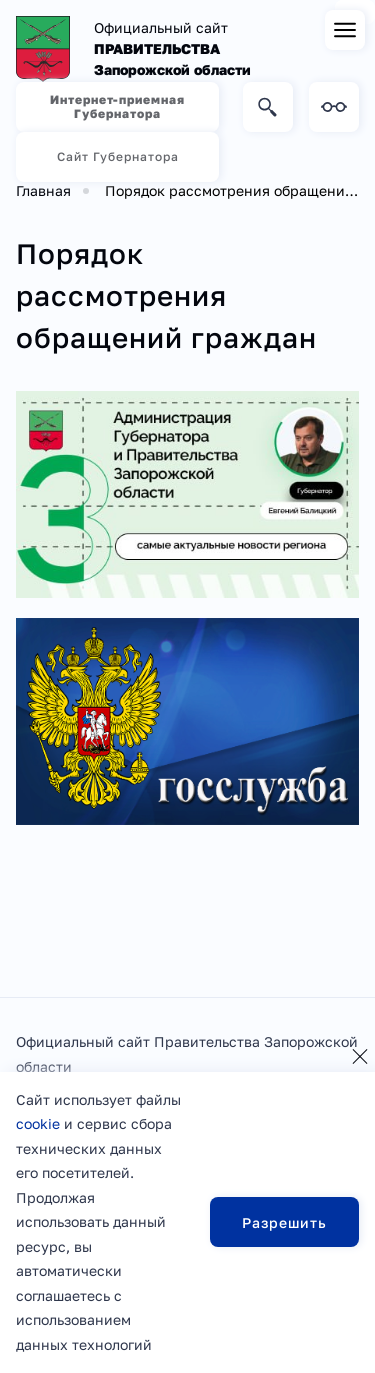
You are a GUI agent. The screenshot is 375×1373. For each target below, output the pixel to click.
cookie (38, 1123)
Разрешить (284, 1222)
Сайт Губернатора (118, 156)
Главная (43, 190)
